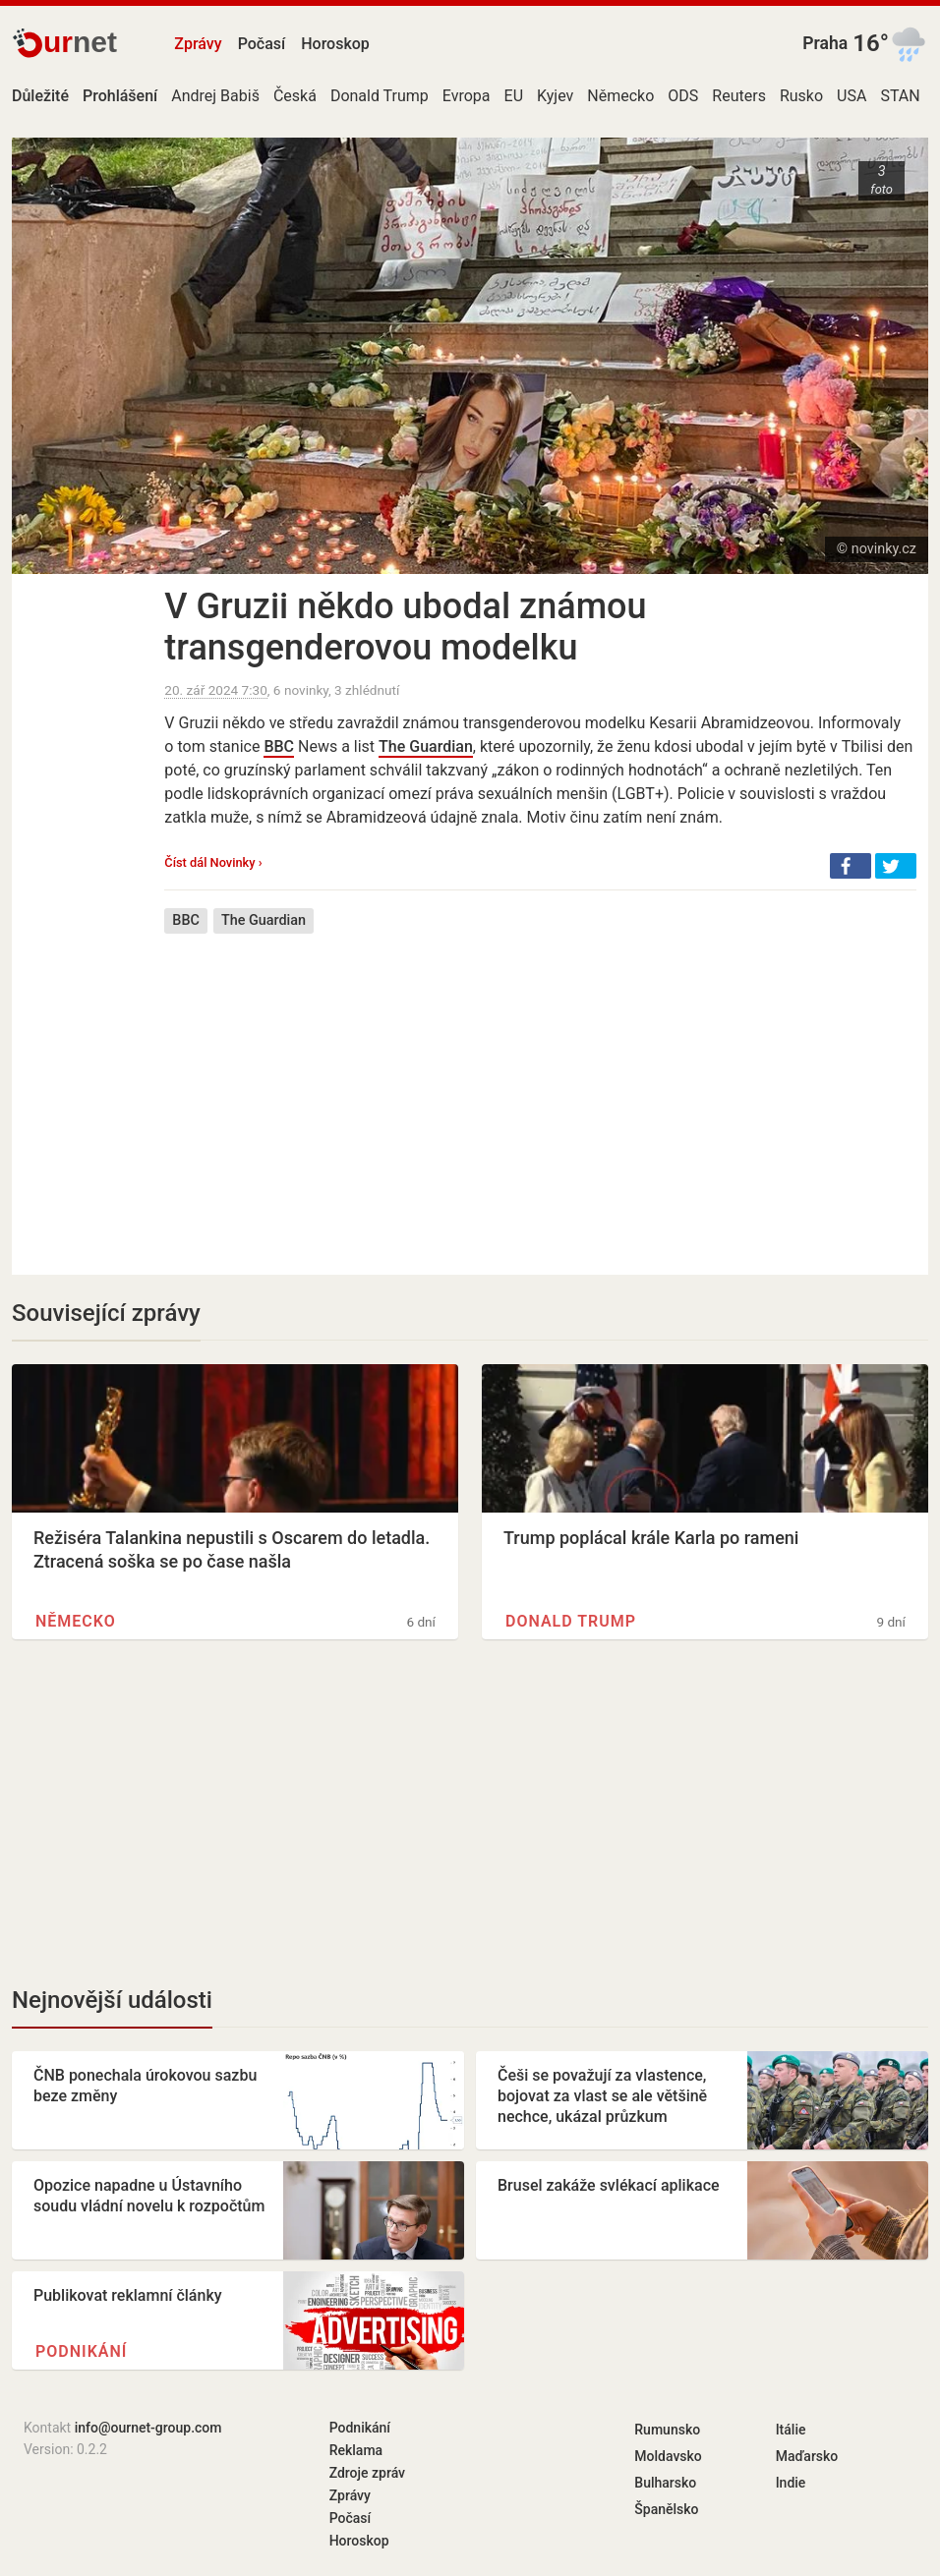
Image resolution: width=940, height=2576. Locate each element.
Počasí (262, 43)
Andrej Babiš (215, 95)
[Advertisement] (540, 1090)
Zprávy (197, 43)
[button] (850, 866)
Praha (825, 43)
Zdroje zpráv (367, 2473)
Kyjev (555, 95)
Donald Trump (379, 95)
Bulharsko (665, 2482)
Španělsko (666, 2509)
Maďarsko (807, 2456)
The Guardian (426, 746)
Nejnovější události (112, 2000)
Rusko (801, 95)
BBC (279, 746)
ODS (683, 95)
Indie (791, 2482)
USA (851, 95)
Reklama (355, 2450)
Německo (620, 95)
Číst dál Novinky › (213, 862)
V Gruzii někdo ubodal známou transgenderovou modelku (405, 627)
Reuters (739, 95)
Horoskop (335, 43)
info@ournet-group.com (148, 2427)
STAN (899, 95)
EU (513, 95)
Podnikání (81, 2351)
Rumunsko (667, 2429)
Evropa (466, 95)
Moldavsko (667, 2456)
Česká (295, 95)
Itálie (791, 2429)
